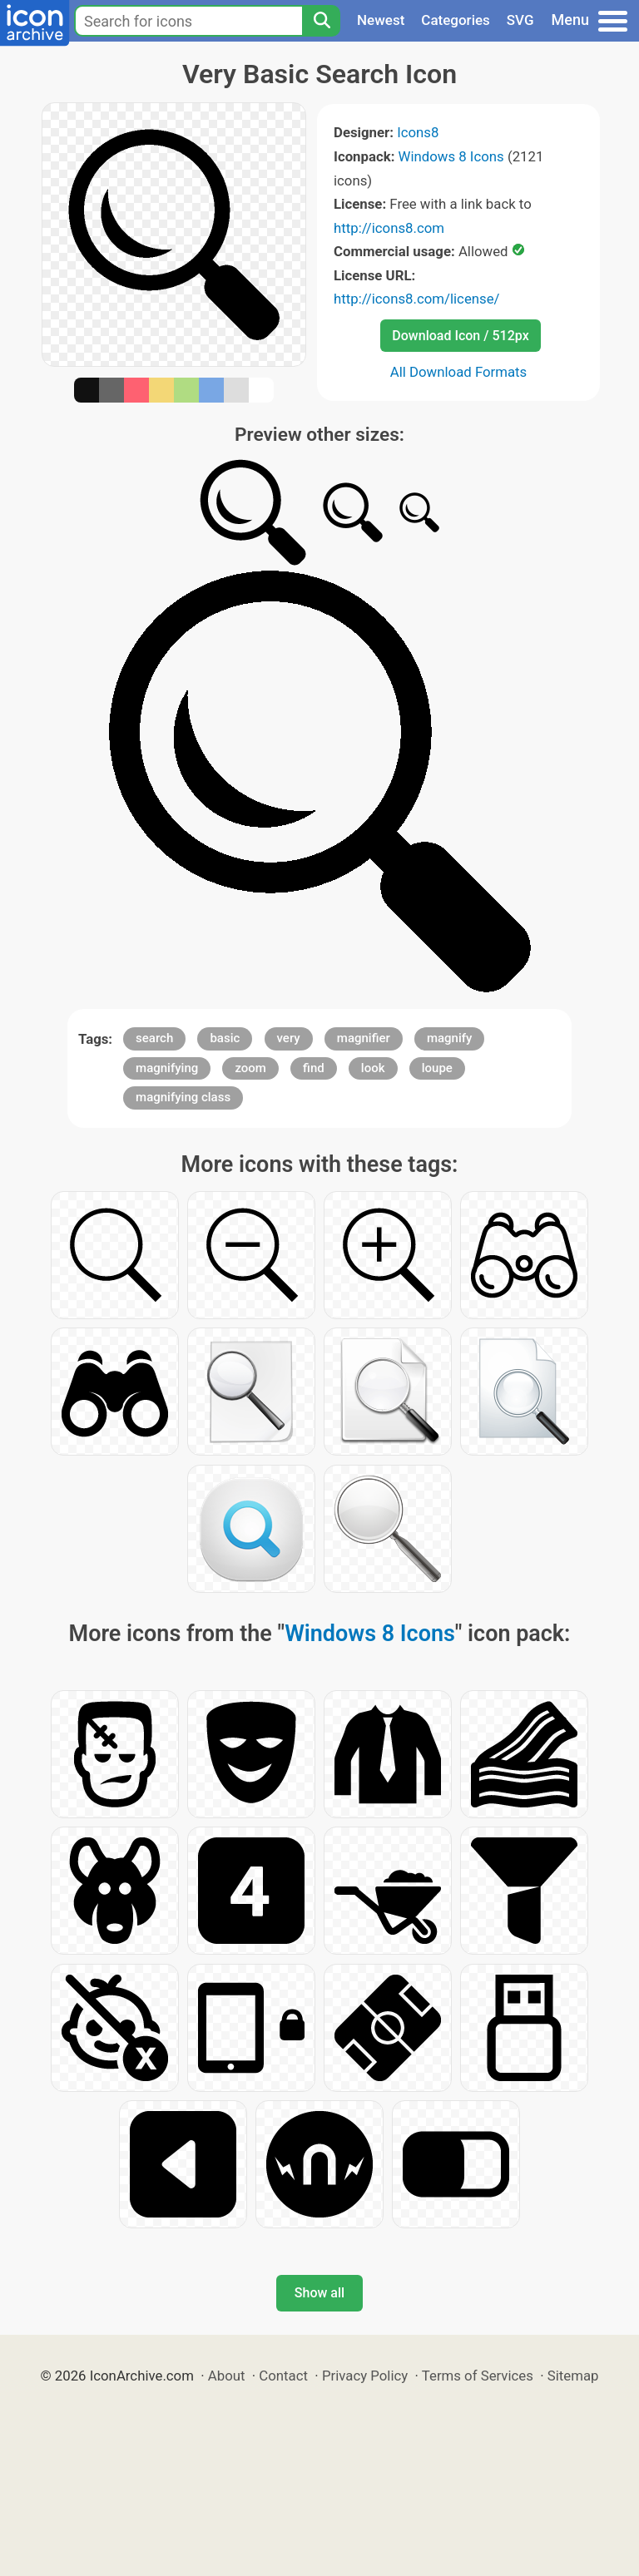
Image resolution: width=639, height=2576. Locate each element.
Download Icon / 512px (460, 336)
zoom (250, 1068)
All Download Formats (459, 371)
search (154, 1038)
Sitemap (573, 2375)
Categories (455, 20)
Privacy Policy (365, 2375)
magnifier (363, 1038)
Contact (283, 2375)
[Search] (321, 21)
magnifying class (183, 1097)
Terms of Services (477, 2375)
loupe (437, 1068)
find (313, 1068)
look (373, 1068)
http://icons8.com (389, 228)
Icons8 (417, 132)
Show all (319, 2293)
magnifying (167, 1068)
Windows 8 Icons (451, 156)
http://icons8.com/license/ (417, 298)
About (226, 2375)
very (288, 1038)
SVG (520, 20)
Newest (380, 20)
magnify (449, 1038)
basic (225, 1038)
